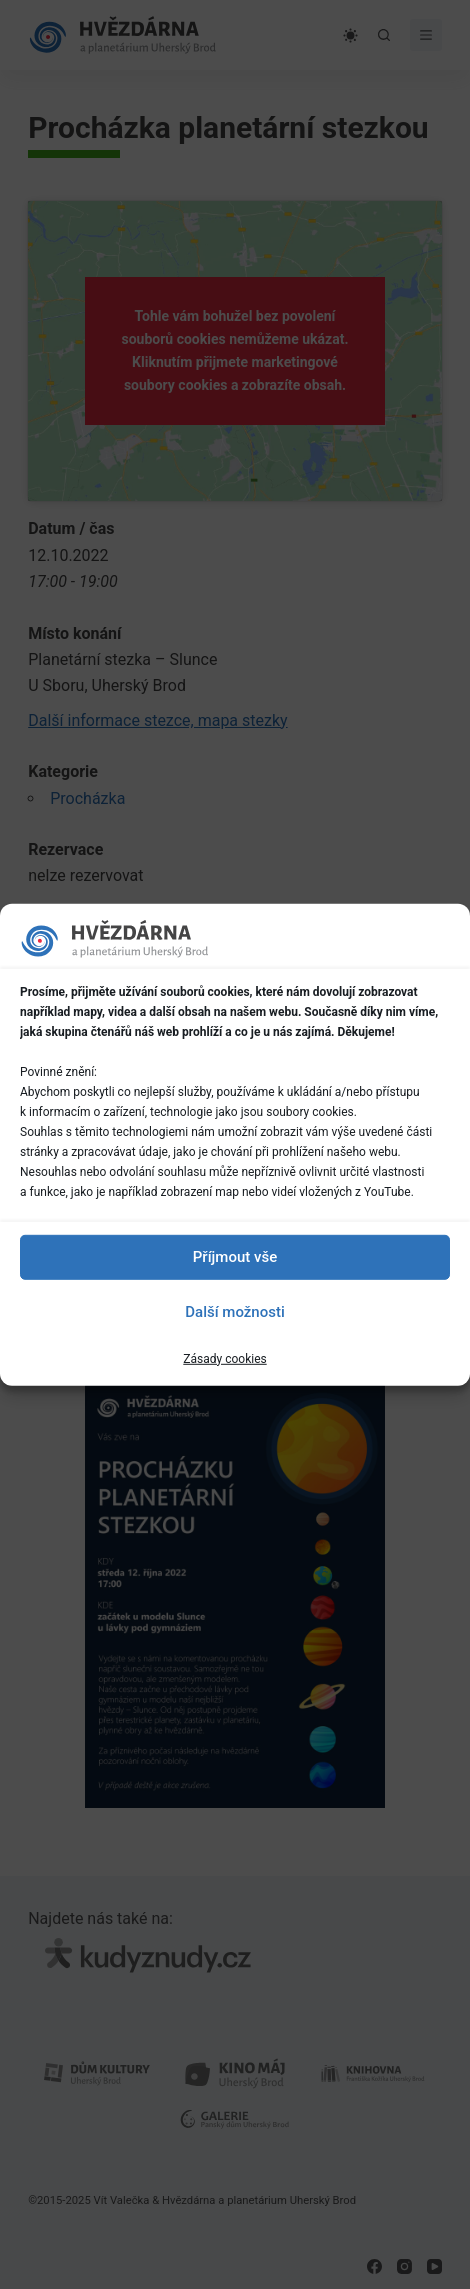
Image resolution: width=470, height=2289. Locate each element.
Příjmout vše (235, 1257)
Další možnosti (234, 1312)
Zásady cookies (224, 1358)
